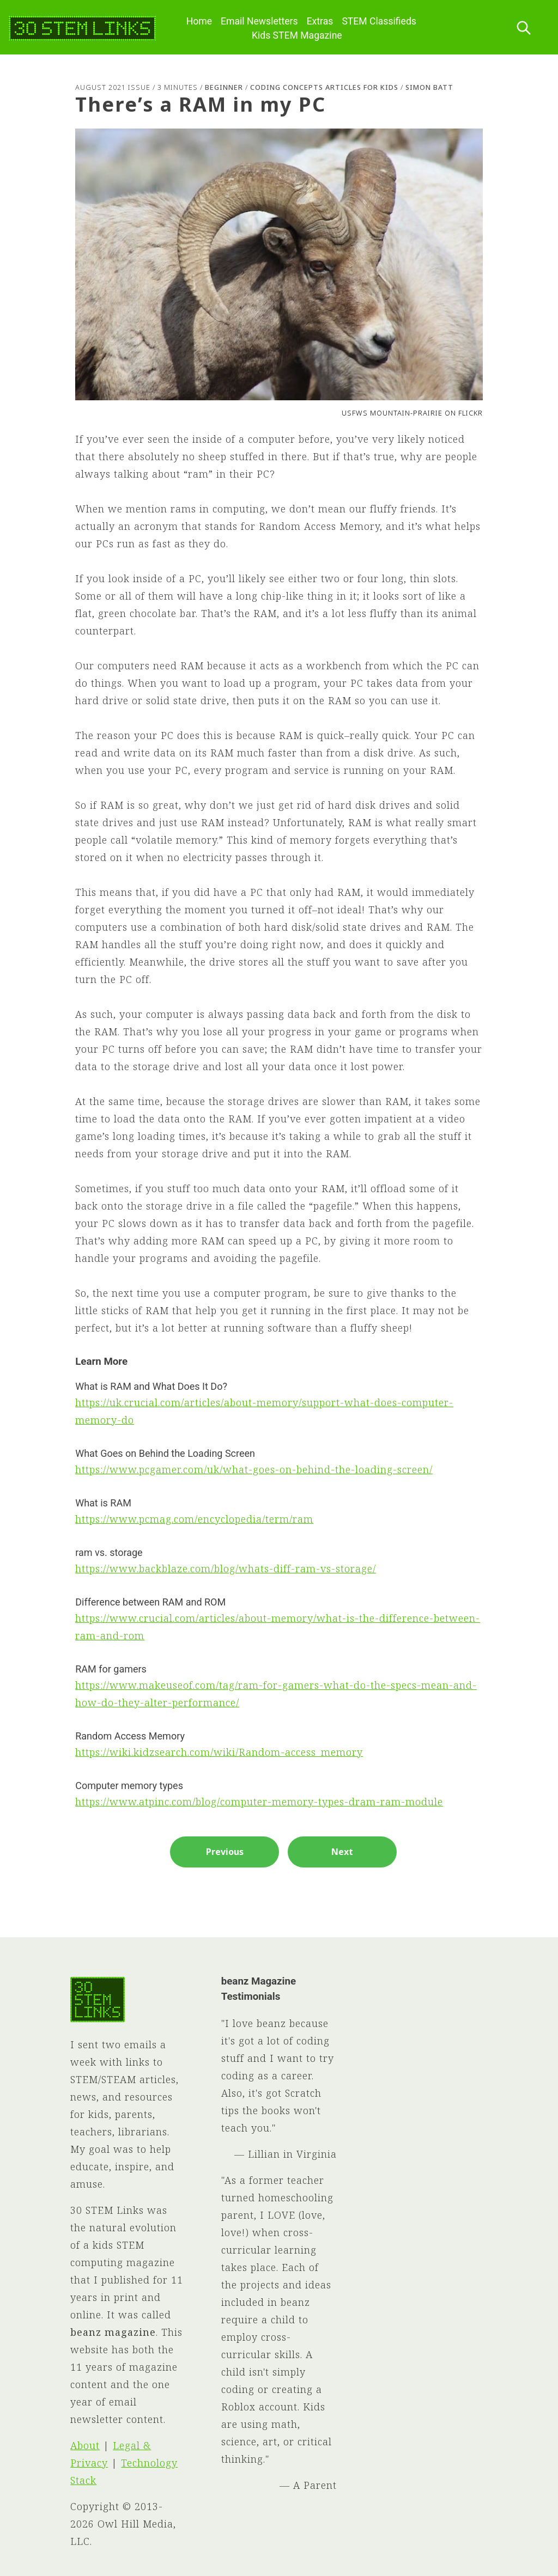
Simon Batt (429, 87)
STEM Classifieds (379, 21)
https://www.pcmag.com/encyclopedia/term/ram (194, 1518)
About (85, 2445)
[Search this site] (523, 29)
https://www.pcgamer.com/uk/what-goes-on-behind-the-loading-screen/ (254, 1469)
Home (199, 21)
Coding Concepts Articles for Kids (324, 87)
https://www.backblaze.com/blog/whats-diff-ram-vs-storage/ (225, 1568)
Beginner (224, 87)
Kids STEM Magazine (297, 35)
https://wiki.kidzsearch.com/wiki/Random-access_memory (219, 1752)
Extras (320, 21)
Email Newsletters (259, 21)
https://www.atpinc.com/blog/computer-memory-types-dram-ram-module (259, 1801)
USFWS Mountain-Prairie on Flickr (412, 413)
